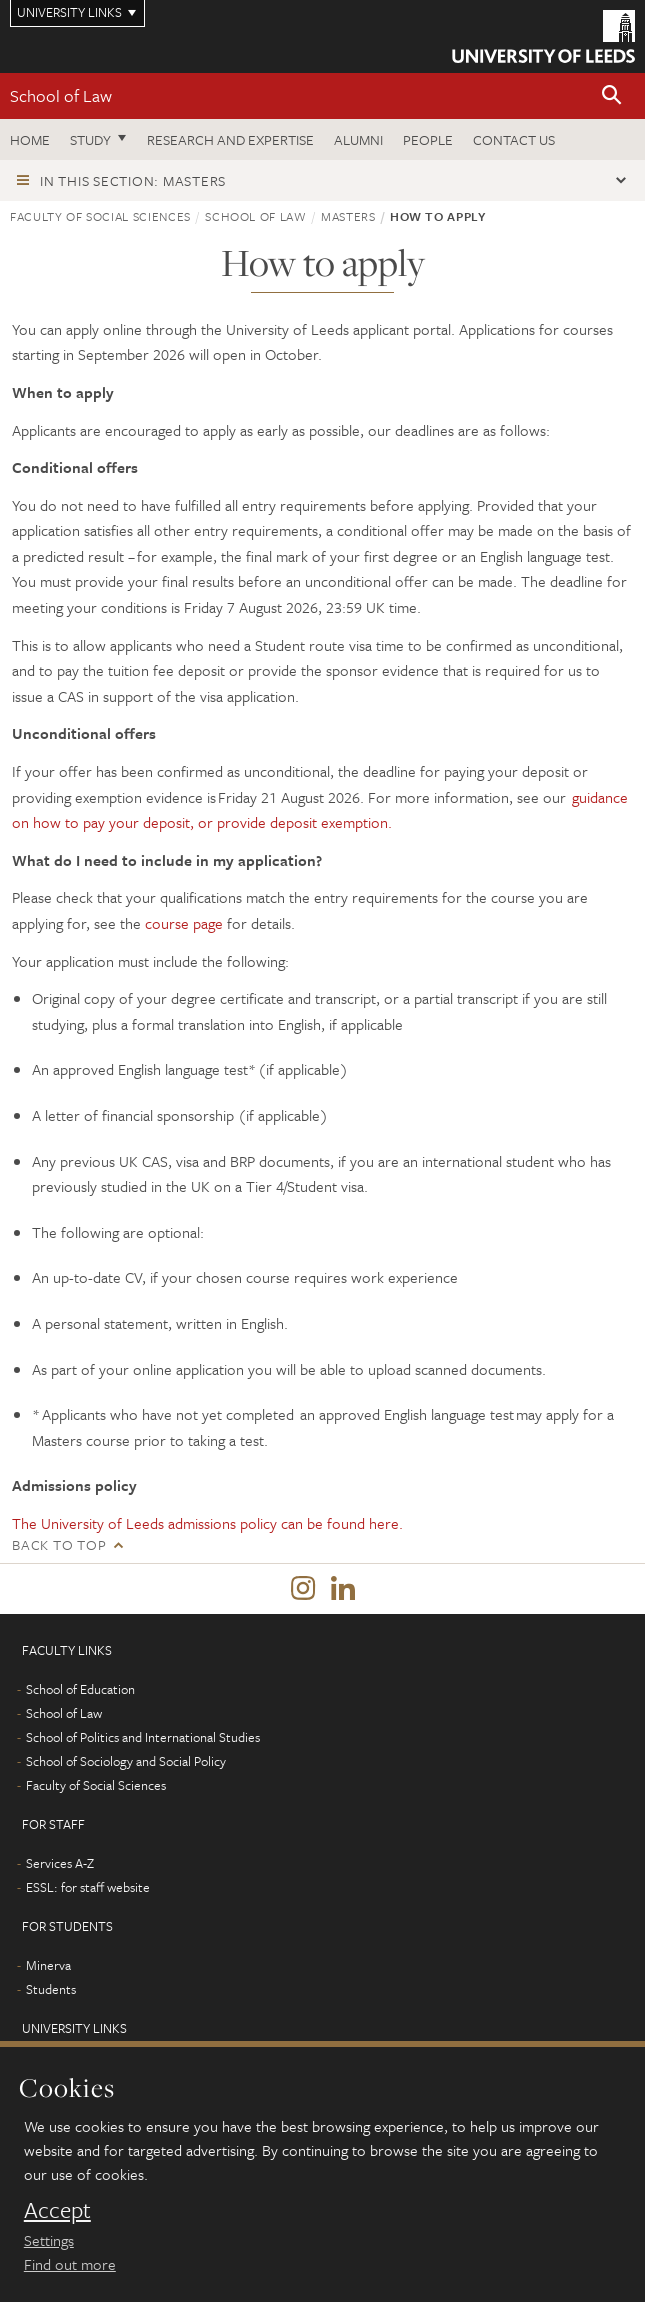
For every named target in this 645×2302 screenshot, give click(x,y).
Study (90, 139)
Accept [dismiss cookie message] (57, 2210)
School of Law (61, 95)
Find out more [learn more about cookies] (70, 2264)
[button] (612, 96)
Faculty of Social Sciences (100, 216)
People (428, 139)
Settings (49, 2240)
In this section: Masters (133, 180)
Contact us (514, 139)
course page (184, 923)
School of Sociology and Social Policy (126, 1761)
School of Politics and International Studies (143, 1737)
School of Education (80, 1689)
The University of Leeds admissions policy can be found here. (207, 1523)
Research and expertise (230, 139)
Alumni (358, 139)
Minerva (48, 1965)
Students (51, 1989)
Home (30, 139)
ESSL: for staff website (88, 1887)
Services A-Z (60, 1863)
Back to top (59, 1544)
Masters (348, 216)
